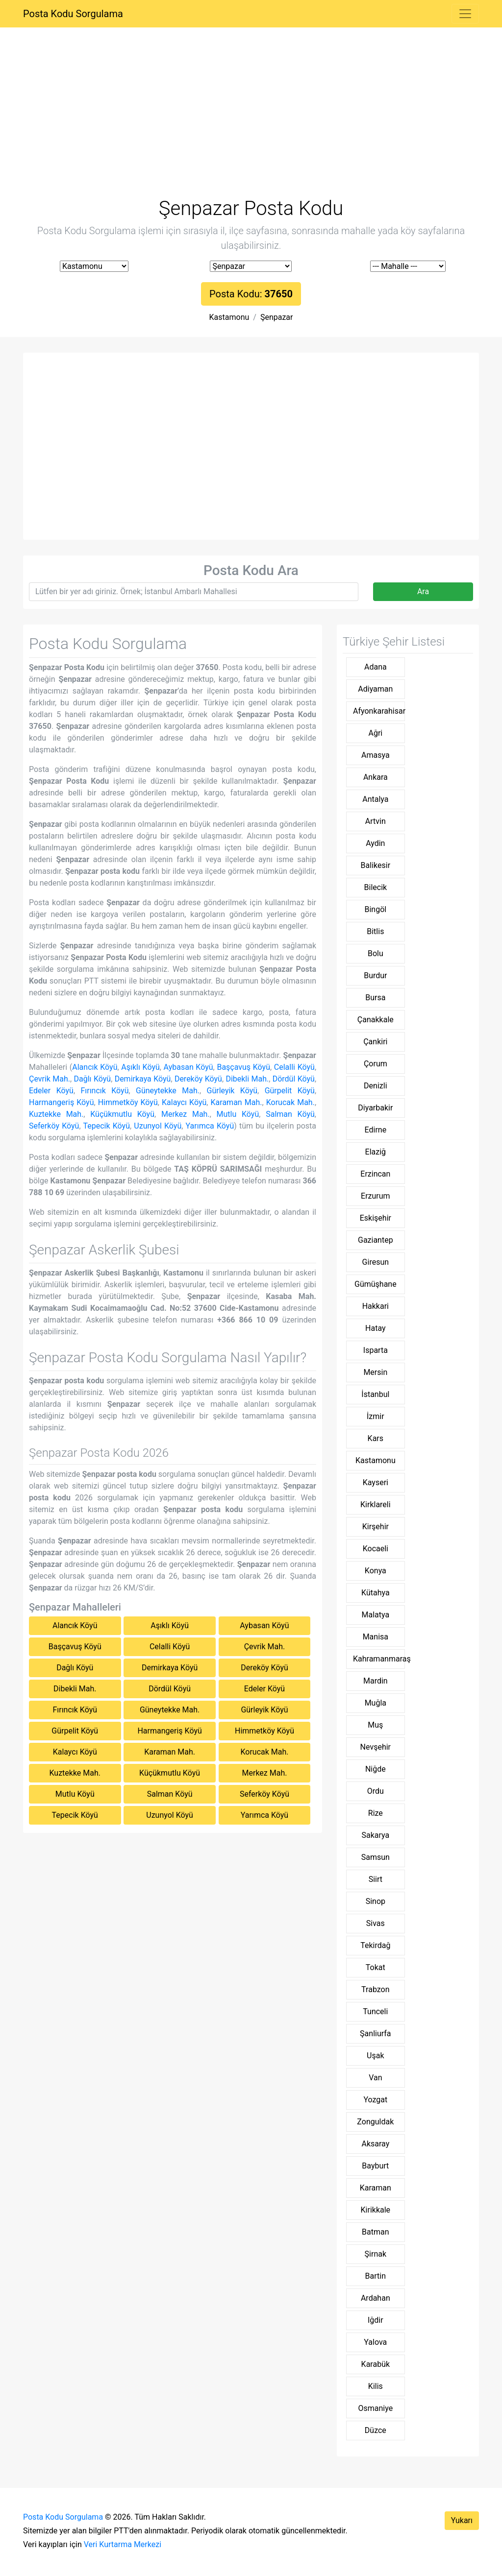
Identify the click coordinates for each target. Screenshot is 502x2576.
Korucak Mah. (290, 1102)
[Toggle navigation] (465, 14)
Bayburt (375, 2165)
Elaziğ (375, 1151)
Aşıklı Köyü (140, 1067)
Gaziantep (375, 1240)
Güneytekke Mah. (168, 1090)
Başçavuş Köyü (243, 1067)
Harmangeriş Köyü (61, 1102)
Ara (423, 591)
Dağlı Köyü (92, 1078)
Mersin (375, 1372)
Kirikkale (376, 2210)
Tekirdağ (375, 1945)
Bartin (375, 2276)
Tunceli (375, 2011)
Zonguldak (375, 2121)
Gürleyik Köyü (231, 1090)
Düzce (375, 2430)
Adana (375, 667)
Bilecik (375, 887)
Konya (375, 1570)
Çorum (375, 1063)
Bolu (375, 953)
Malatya (376, 1614)
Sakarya (375, 1835)
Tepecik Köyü (106, 1126)
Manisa (375, 1636)
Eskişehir (375, 1218)
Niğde (375, 1769)
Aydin (375, 843)
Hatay (375, 1328)
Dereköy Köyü (198, 1078)
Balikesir (375, 865)
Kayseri (375, 1482)
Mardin (375, 1680)
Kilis (375, 2386)
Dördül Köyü (294, 1078)
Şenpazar (276, 317)
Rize (375, 1813)
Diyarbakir (375, 1107)
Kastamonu (229, 317)
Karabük (375, 2364)
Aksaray (375, 2143)
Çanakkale (375, 1019)
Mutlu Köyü (238, 1114)
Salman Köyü (290, 1114)
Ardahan (375, 2298)
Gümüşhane (375, 1284)
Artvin (375, 821)
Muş (375, 1725)
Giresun (375, 1262)
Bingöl (375, 909)
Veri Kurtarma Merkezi (122, 2544)
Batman (375, 2232)
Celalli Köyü (294, 1067)
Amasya (375, 755)
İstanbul (375, 1394)
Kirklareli (375, 1504)
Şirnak (375, 2254)
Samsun (375, 1857)
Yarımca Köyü (210, 1126)
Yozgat (375, 2099)
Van (375, 2077)
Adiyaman (375, 689)
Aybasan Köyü (188, 1067)
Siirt (375, 1879)
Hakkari (375, 1306)
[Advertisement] (251, 124)
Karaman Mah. (236, 1102)
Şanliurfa (375, 2033)
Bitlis (375, 931)
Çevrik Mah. (49, 1078)
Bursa (375, 997)
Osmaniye (375, 2408)
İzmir (375, 1416)
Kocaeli (375, 1548)
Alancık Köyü (94, 1067)
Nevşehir (375, 1747)
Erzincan (375, 1174)
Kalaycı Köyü (184, 1102)
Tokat (375, 1967)
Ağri (375, 733)
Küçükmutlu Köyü (122, 1114)
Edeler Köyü (51, 1090)
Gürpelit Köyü (290, 1090)
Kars (375, 1438)
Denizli (375, 1085)
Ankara (375, 777)
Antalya (375, 799)
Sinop (375, 1901)
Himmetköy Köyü (128, 1102)
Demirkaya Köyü (143, 1078)
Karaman (375, 2187)
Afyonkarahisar (378, 711)
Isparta (375, 1350)
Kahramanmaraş (378, 1658)
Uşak (375, 2055)
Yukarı (462, 2520)
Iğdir (375, 2320)
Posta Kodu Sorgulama (73, 14)
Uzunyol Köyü (157, 1126)
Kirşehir (375, 1526)
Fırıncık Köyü (104, 1090)
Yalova (375, 2342)
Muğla (375, 1703)
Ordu (375, 1791)
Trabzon (375, 1989)
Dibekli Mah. (247, 1078)
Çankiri (375, 1041)
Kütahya (375, 1592)
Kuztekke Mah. (56, 1114)
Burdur (375, 975)
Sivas (375, 1923)
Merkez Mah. (185, 1114)
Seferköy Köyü (54, 1126)
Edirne (376, 1129)
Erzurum (375, 1196)
